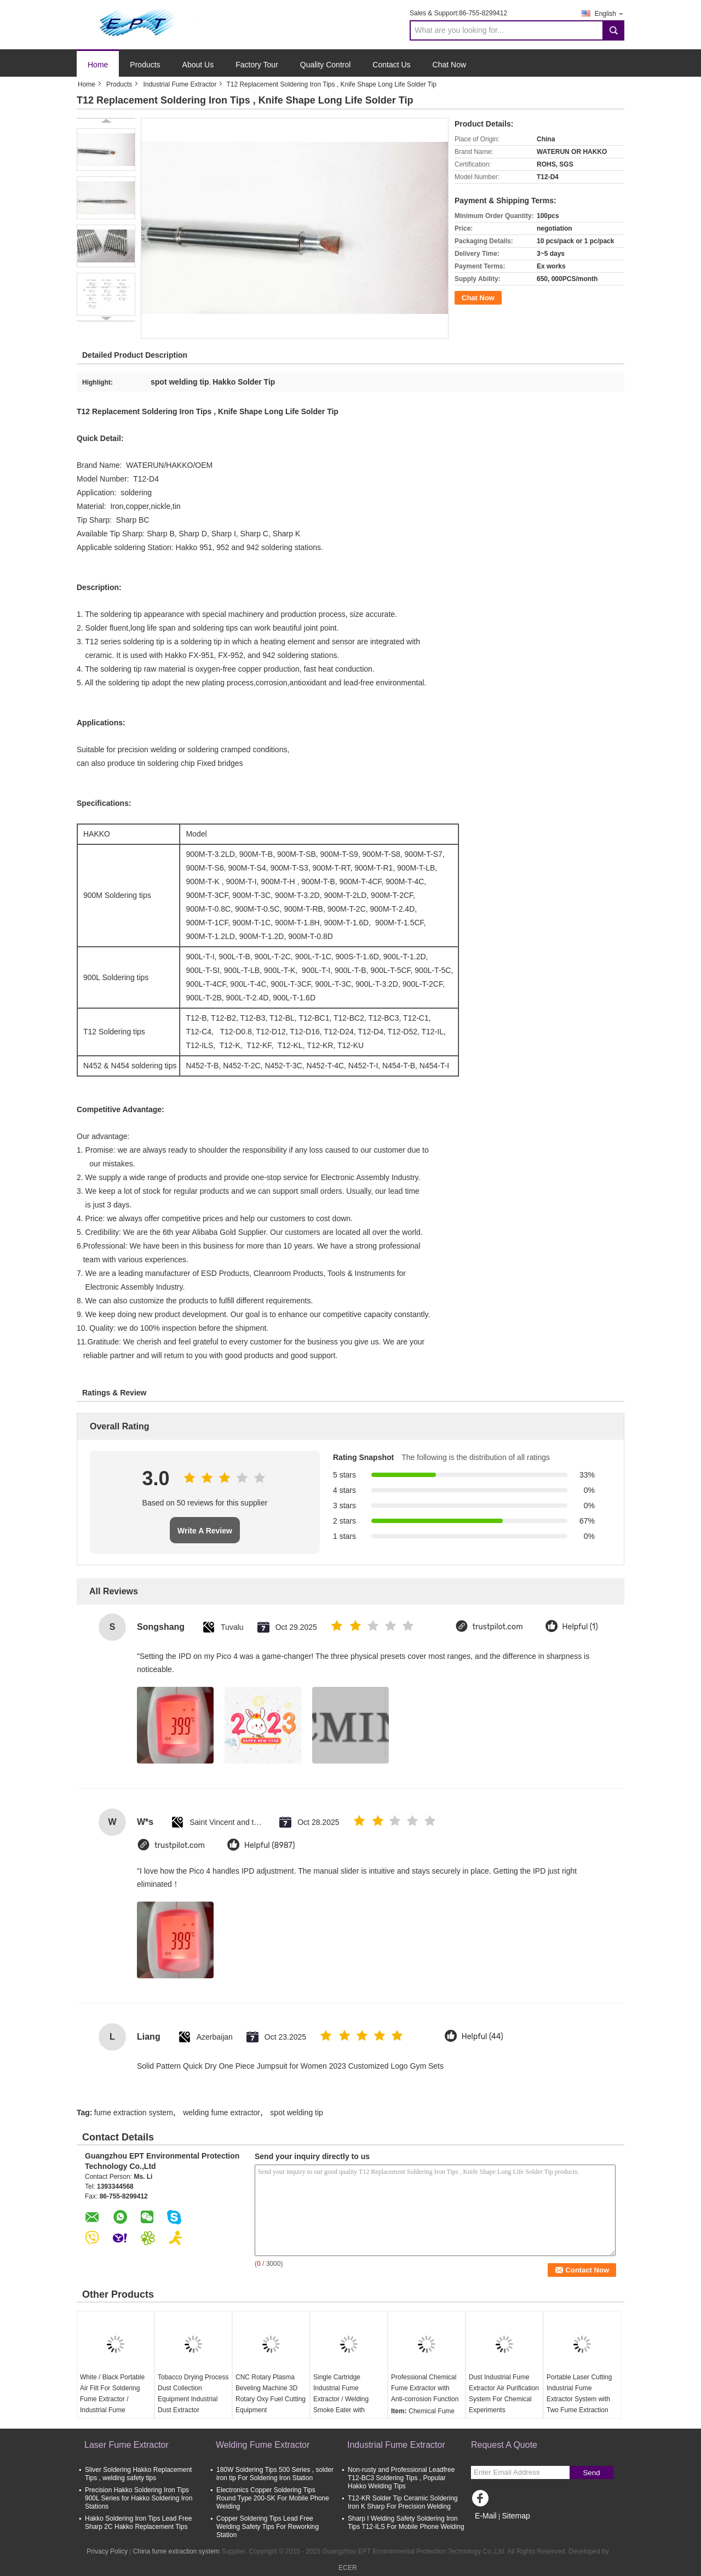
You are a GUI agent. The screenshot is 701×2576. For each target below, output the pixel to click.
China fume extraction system (176, 2551)
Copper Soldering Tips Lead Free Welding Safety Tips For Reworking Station (267, 2527)
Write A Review (204, 1530)
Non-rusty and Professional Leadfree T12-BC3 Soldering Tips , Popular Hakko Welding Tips (401, 2478)
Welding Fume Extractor (262, 2444)
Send (591, 2473)
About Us (198, 64)
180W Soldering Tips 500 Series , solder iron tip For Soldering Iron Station (275, 2474)
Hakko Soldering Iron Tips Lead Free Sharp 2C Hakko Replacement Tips (138, 2523)
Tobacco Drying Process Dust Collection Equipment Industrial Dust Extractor (193, 2393)
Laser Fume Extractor (126, 2444)
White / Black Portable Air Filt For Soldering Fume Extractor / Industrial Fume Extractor (112, 2399)
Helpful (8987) (269, 1845)
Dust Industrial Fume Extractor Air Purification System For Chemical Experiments (504, 2393)
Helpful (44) (482, 2036)
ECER (347, 2568)
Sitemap (516, 2515)
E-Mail (486, 2515)
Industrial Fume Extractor (179, 84)
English (609, 13)
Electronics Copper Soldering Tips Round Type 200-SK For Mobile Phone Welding (272, 2498)
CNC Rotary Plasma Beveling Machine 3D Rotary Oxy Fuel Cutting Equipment (270, 2393)
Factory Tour (256, 64)
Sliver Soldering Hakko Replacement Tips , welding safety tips (138, 2474)
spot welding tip (296, 2112)
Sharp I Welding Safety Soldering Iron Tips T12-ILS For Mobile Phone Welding (406, 2523)
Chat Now (449, 64)
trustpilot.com (498, 1627)
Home (98, 64)
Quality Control (325, 64)
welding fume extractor (221, 2112)
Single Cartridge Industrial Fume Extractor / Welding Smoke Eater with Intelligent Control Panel (348, 2399)
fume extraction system (133, 2112)
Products (145, 64)
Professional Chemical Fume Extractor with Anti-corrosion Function (424, 2388)
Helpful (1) (580, 1627)
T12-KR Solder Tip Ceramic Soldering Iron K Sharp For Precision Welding (403, 2502)
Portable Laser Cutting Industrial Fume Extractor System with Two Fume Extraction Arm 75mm (579, 2399)
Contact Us (391, 64)
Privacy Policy (107, 2551)
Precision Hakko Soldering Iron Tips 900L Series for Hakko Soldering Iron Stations (138, 2498)
